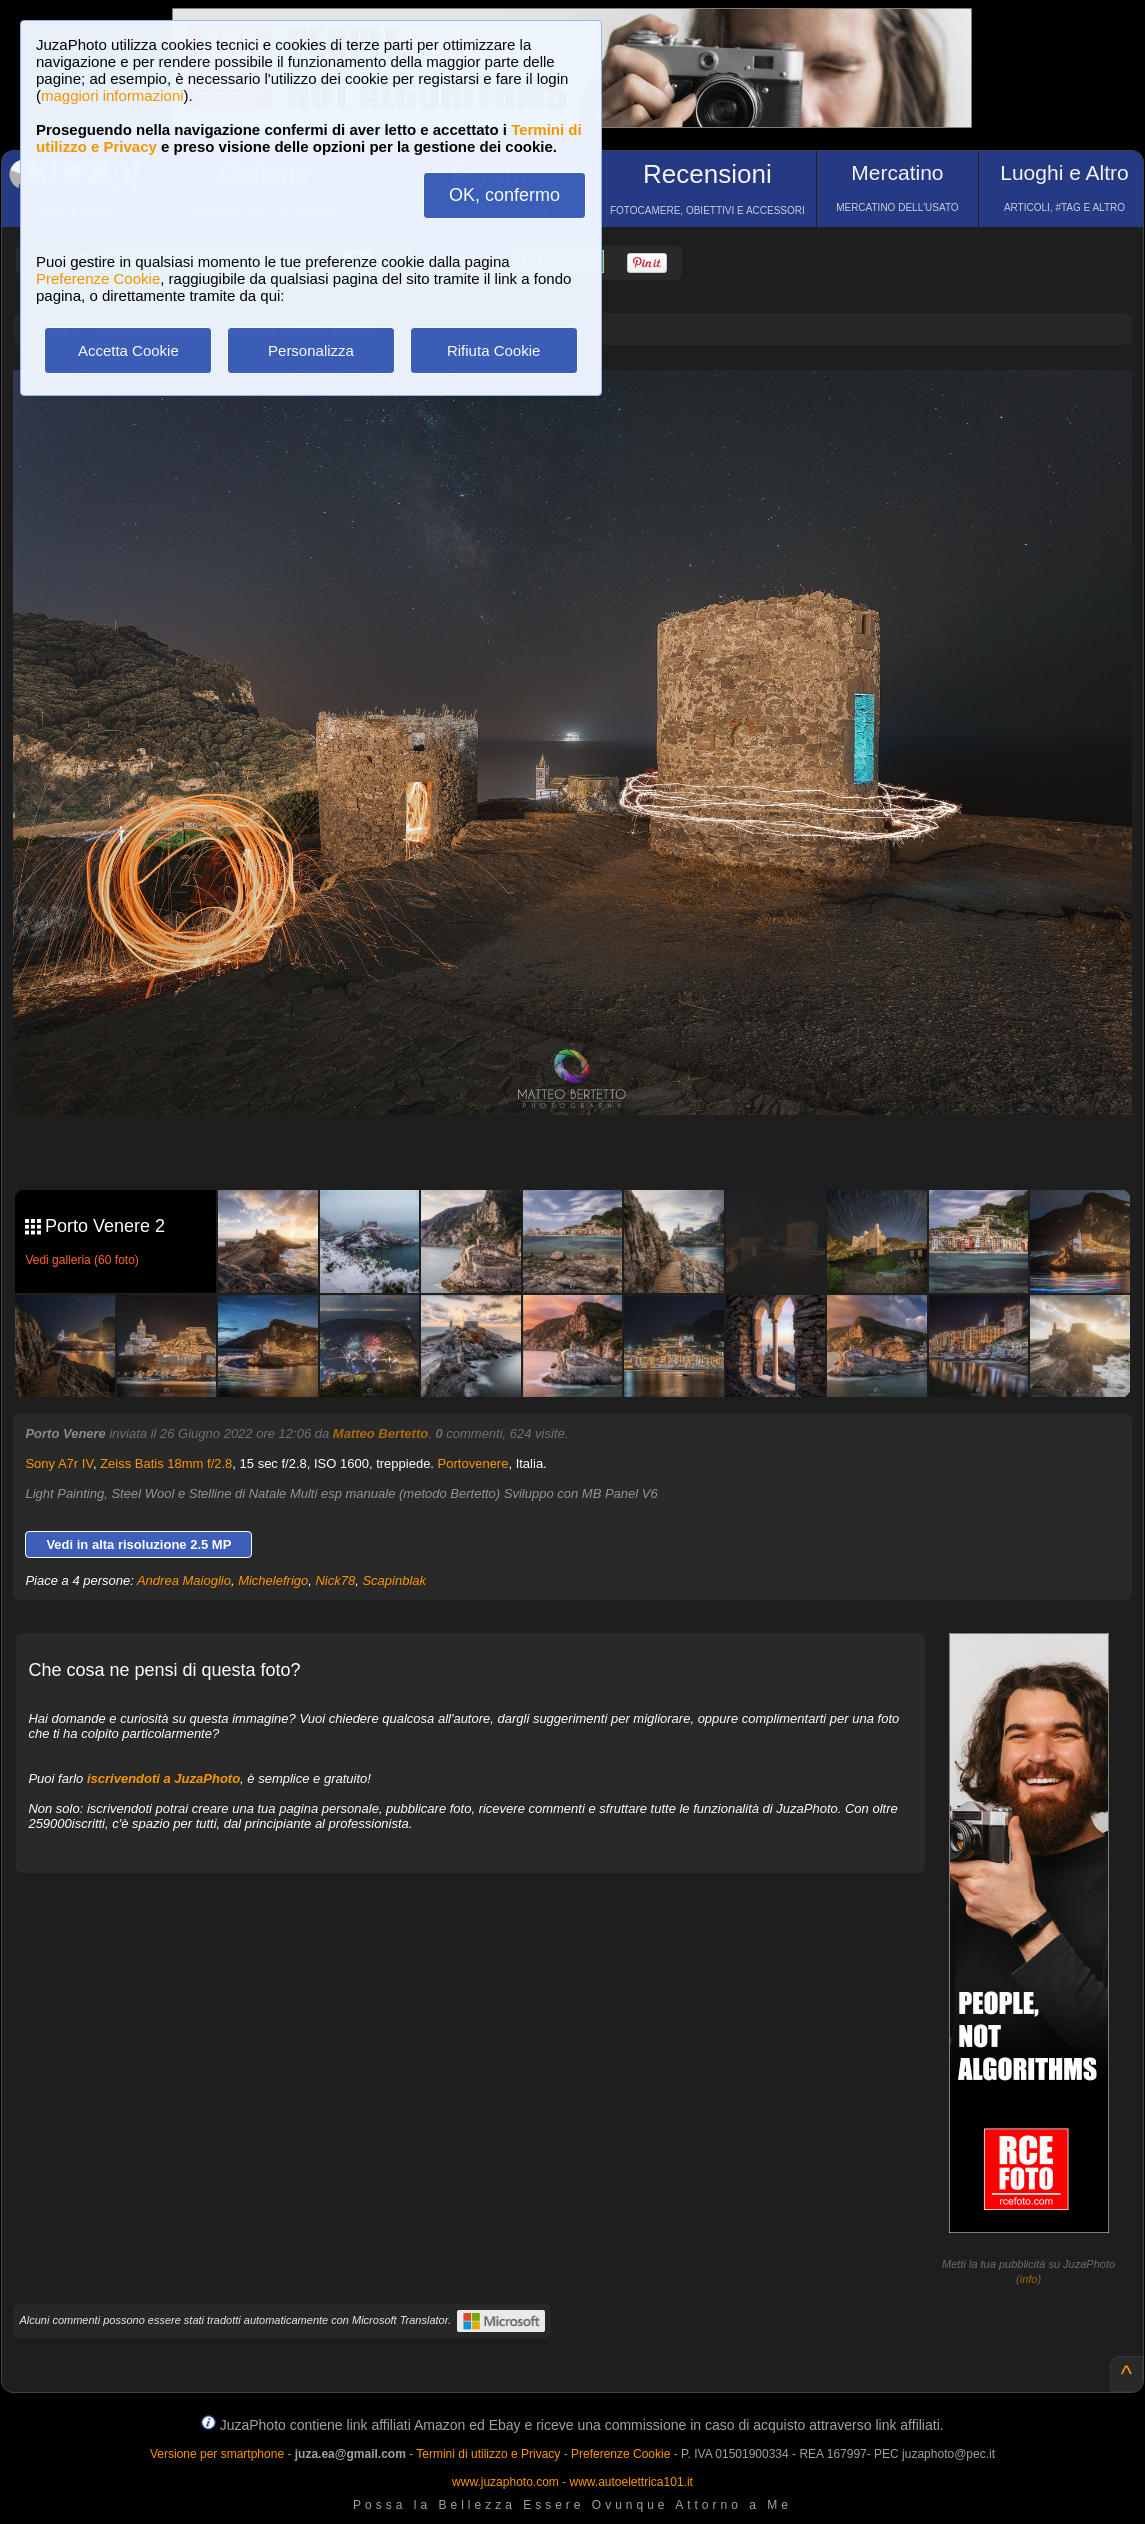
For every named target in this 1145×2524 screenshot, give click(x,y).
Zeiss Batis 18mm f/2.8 (166, 1463)
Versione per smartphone (217, 2454)
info (1029, 2279)
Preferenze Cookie (98, 278)
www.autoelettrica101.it (630, 2482)
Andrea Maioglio (184, 1580)
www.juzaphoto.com (505, 2482)
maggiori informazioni (112, 95)
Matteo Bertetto (380, 1433)
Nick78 (335, 1580)
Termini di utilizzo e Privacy (488, 2454)
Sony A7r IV (58, 1463)
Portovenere (473, 1463)
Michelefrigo (273, 1580)
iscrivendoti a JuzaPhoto (163, 1778)
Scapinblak (394, 1580)
